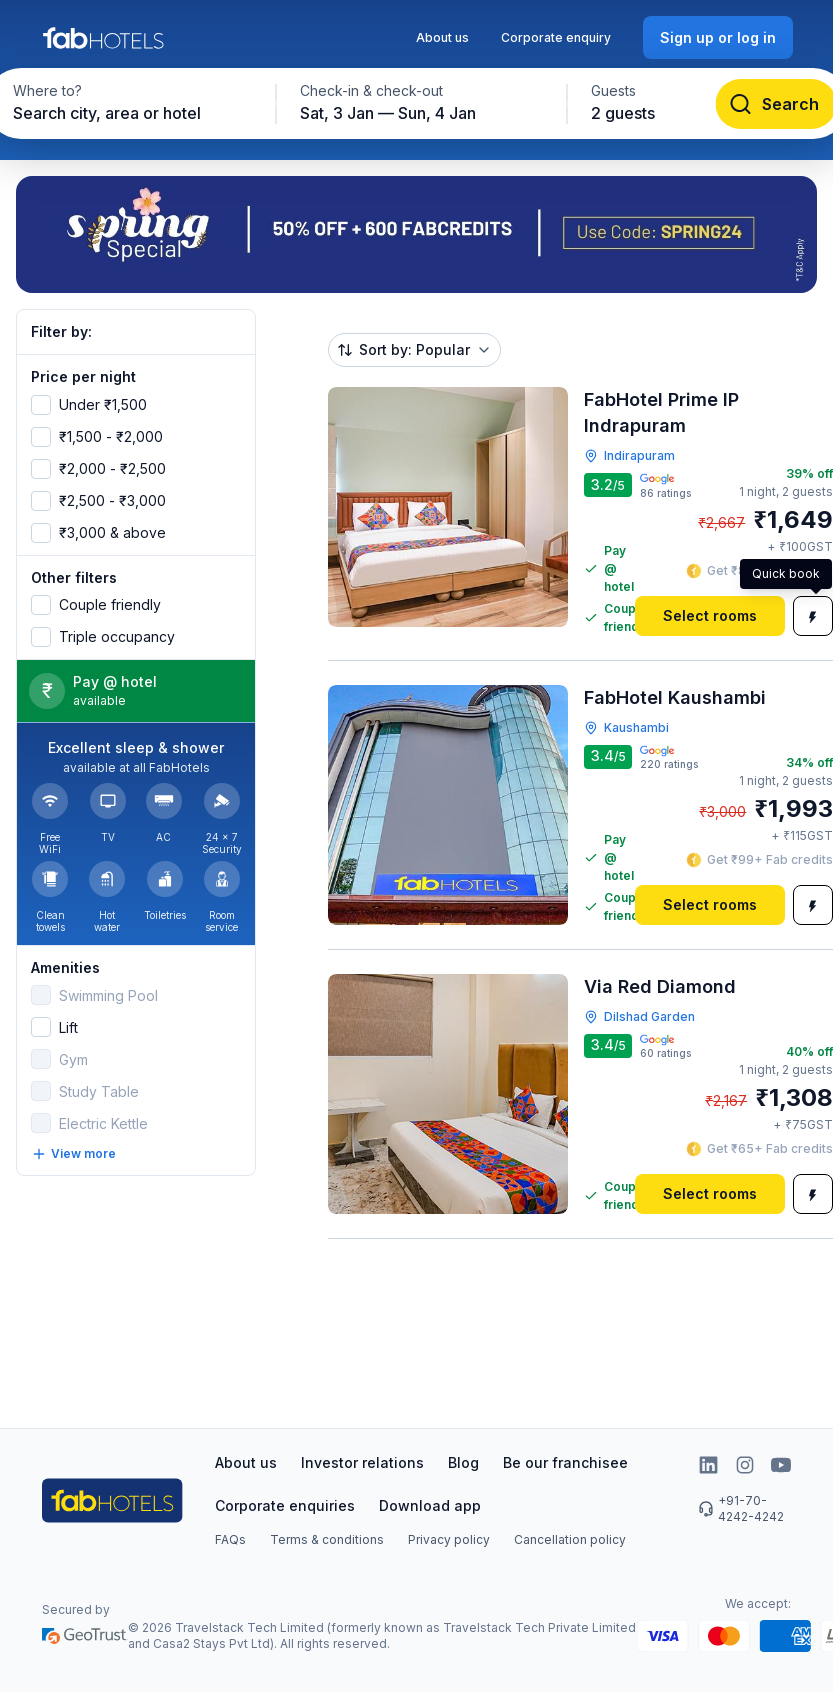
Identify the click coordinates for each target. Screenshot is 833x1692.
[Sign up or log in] (718, 37)
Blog (463, 1462)
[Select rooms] (710, 616)
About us (442, 37)
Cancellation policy (570, 1539)
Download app (430, 1505)
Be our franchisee (565, 1462)
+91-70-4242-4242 (741, 1508)
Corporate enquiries (285, 1505)
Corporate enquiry (556, 37)
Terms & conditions (327, 1539)
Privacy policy (449, 1539)
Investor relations (362, 1462)
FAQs (230, 1539)
